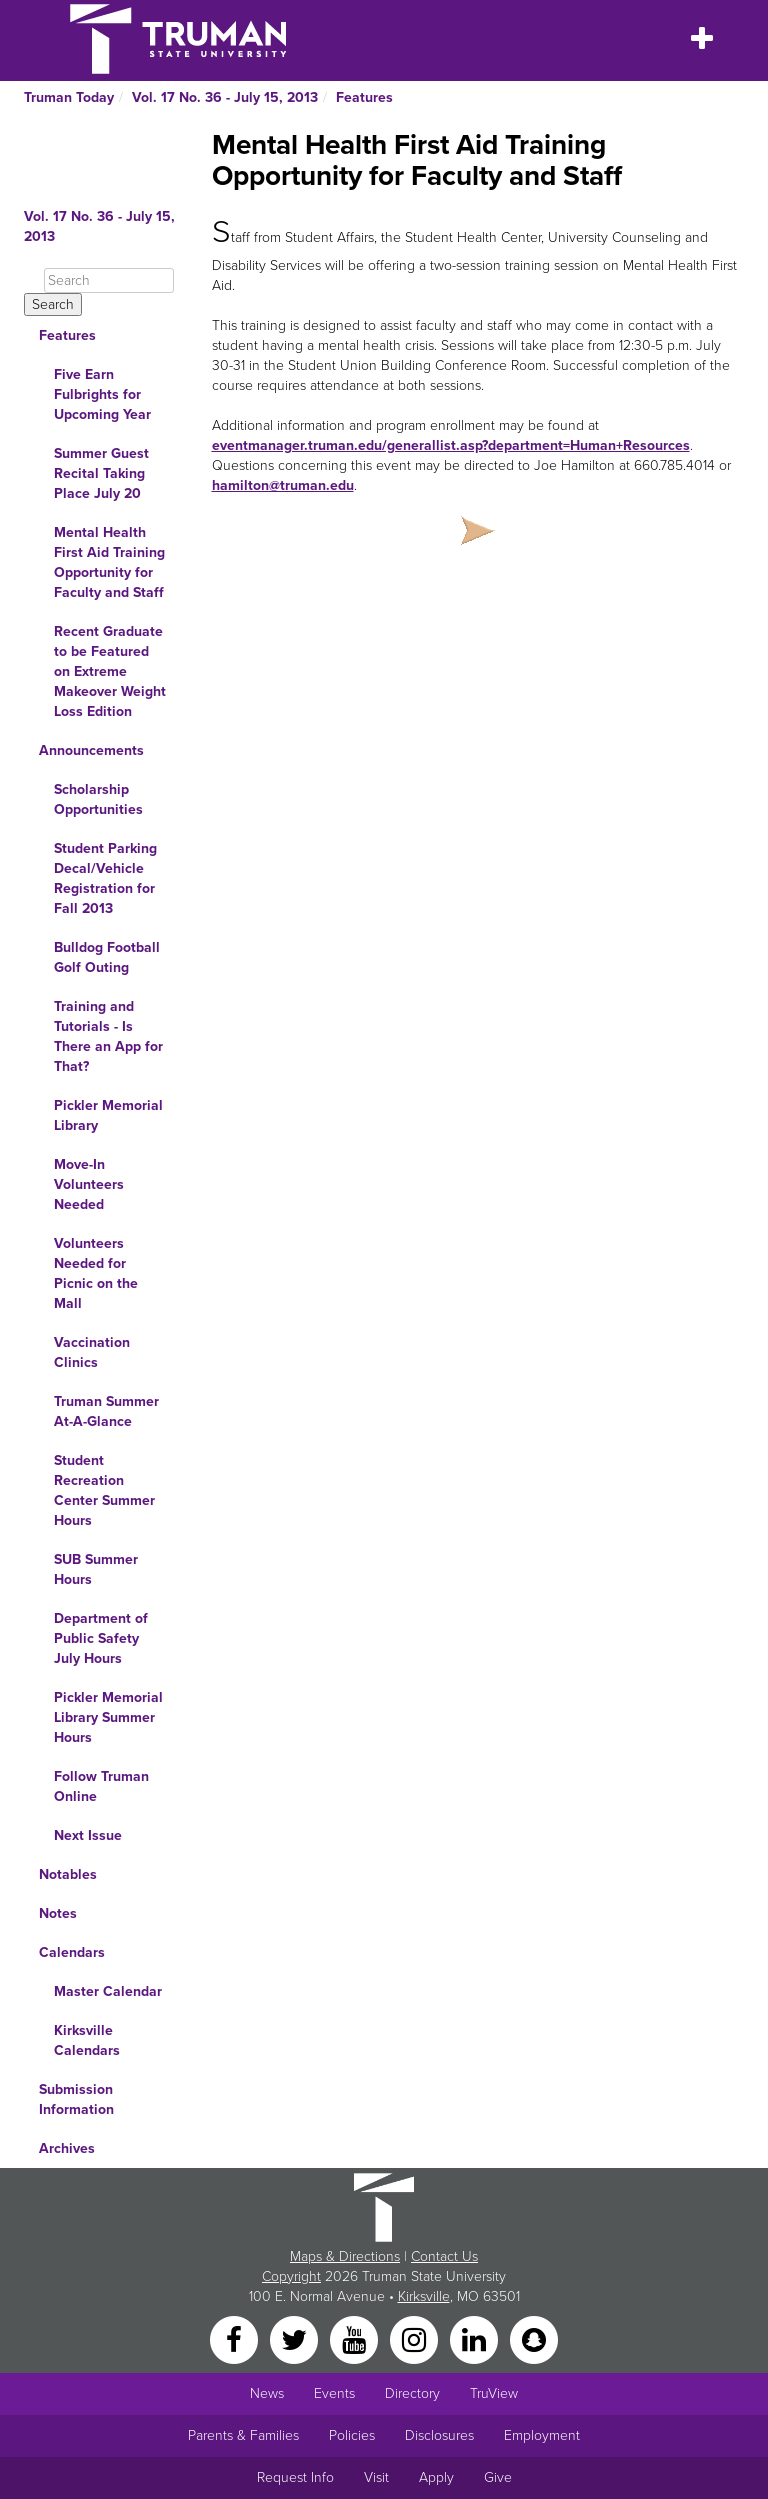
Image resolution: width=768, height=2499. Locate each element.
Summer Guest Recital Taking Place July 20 (101, 473)
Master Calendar (108, 1991)
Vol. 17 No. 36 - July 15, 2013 (225, 97)
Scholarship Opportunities (98, 799)
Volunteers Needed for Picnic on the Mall (96, 1273)
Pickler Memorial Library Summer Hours (108, 1717)
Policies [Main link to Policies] (352, 2435)
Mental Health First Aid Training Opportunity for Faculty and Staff (109, 562)
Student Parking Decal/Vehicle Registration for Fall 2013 (105, 878)
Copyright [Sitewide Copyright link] (291, 2276)
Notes (58, 1913)
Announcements (91, 750)
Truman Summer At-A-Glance (106, 1411)
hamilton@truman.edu (283, 485)
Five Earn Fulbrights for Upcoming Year (102, 394)
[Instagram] (416, 2338)
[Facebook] (236, 2338)
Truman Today (69, 97)
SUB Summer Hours (96, 1569)
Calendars (72, 1952)
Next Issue (88, 1835)
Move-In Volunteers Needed (89, 1184)
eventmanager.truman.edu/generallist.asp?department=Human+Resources (451, 445)
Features (364, 97)
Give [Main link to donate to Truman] (498, 2477)
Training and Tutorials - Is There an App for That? (108, 1036)
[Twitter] (296, 2338)
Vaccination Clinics (92, 1352)
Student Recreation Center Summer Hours (104, 1490)
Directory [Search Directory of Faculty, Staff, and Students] (412, 2393)
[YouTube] (356, 2338)
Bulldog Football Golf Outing (107, 957)
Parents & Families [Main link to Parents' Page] (243, 2435)
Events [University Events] (334, 2393)
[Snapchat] (534, 2338)
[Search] (109, 280)
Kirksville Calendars (87, 2040)
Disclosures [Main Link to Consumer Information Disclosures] (439, 2435)
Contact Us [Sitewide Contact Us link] (444, 2256)
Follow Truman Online (101, 1786)
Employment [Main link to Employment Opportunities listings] (542, 2435)
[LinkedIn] (476, 2338)
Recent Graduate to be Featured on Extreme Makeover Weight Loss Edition (110, 671)
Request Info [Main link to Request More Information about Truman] (295, 2477)
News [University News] (267, 2393)
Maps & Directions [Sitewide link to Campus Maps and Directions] (345, 2256)
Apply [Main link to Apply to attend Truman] (436, 2477)
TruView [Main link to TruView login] (494, 2393)
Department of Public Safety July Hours (101, 1638)
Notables (68, 1874)
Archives (67, 2148)
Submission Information (76, 2099)
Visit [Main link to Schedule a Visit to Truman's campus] (376, 2477)
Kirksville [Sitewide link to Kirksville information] (424, 2296)
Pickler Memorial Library (108, 1115)
